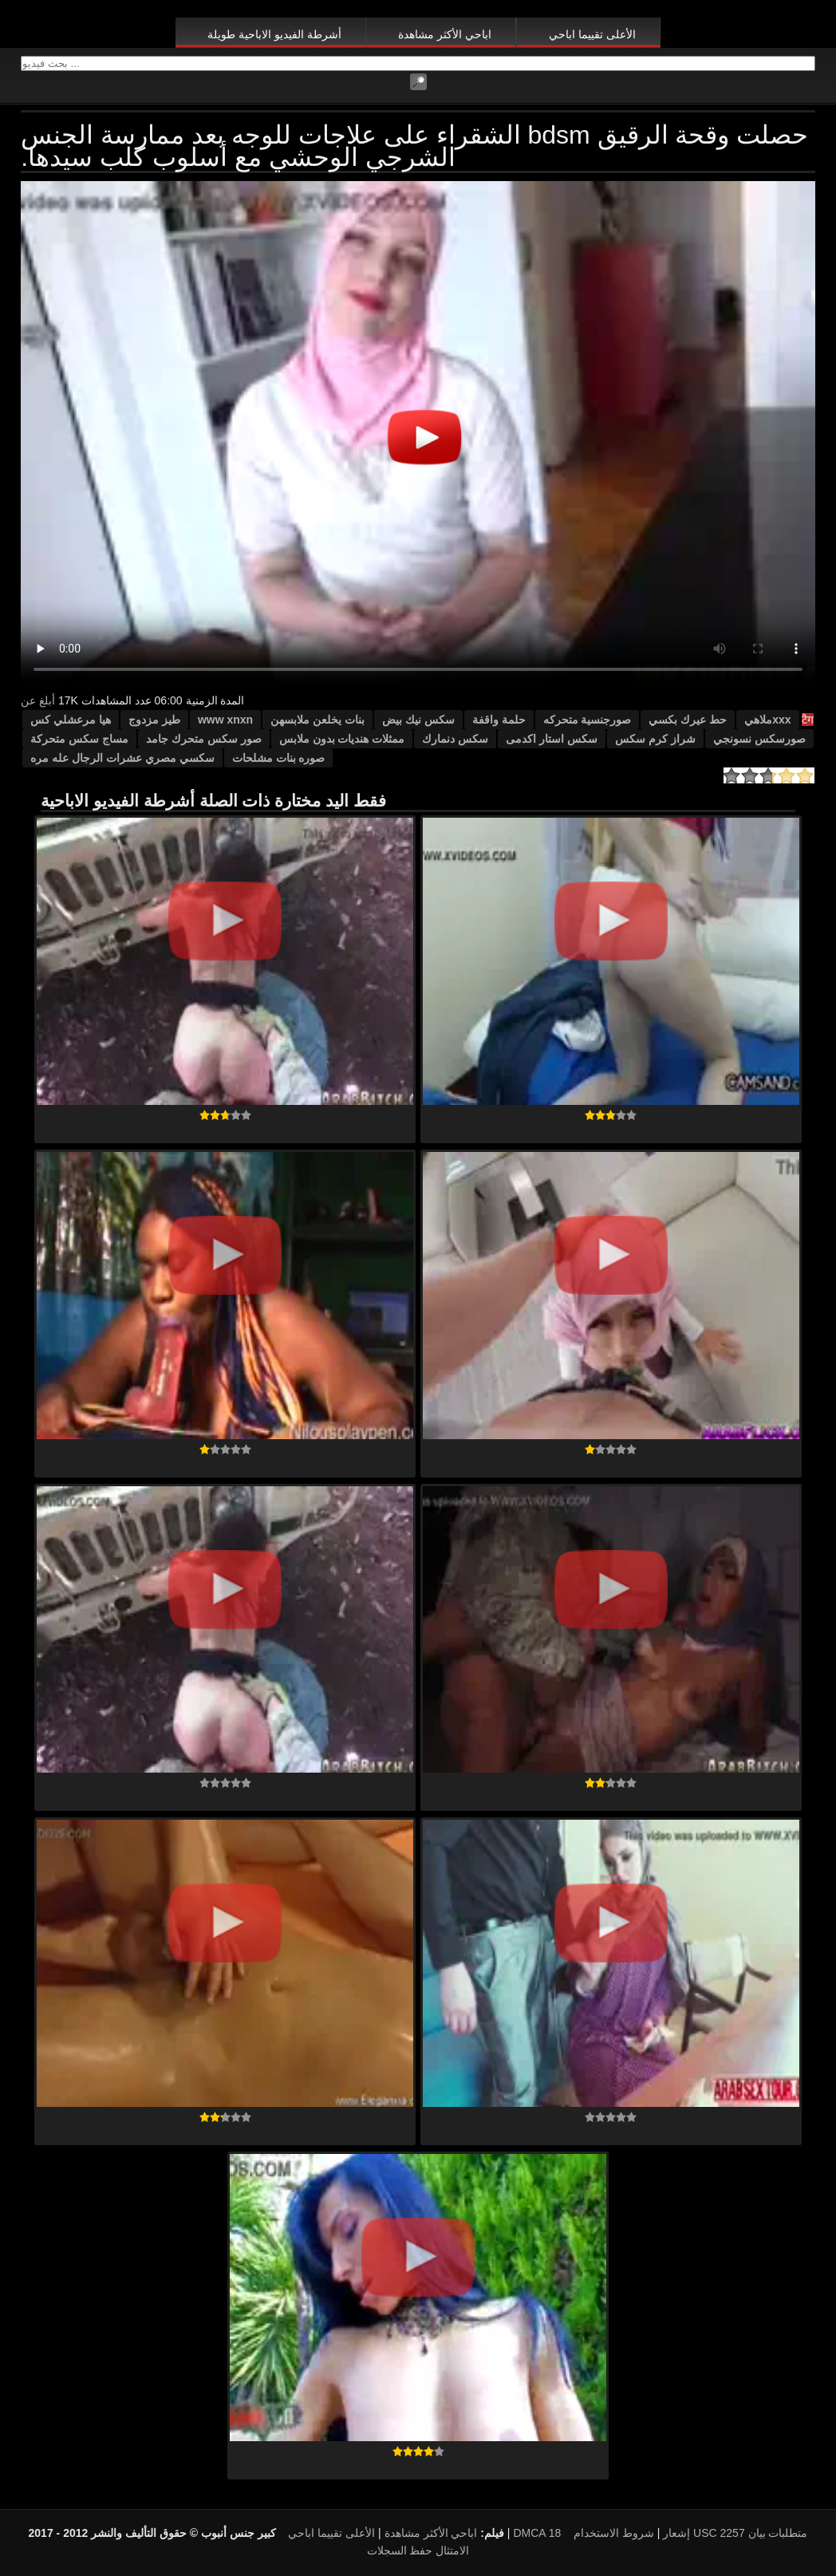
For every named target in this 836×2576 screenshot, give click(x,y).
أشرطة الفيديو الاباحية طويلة (274, 34)
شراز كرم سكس (655, 738)
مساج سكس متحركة (79, 738)
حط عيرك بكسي (688, 719)
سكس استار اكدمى (551, 738)
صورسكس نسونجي (759, 738)
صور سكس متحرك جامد (204, 738)
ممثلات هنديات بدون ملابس (342, 738)
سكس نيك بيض (418, 719)
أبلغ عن (38, 700)
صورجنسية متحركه (587, 719)
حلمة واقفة (499, 719)
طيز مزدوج (154, 719)
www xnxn (225, 719)
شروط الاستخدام (614, 2533)
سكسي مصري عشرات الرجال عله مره (122, 757)
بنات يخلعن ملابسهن (317, 719)
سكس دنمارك (455, 738)
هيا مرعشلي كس (70, 719)
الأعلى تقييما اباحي (592, 34)
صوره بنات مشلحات (278, 757)
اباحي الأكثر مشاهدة (444, 34)
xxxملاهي (767, 719)
